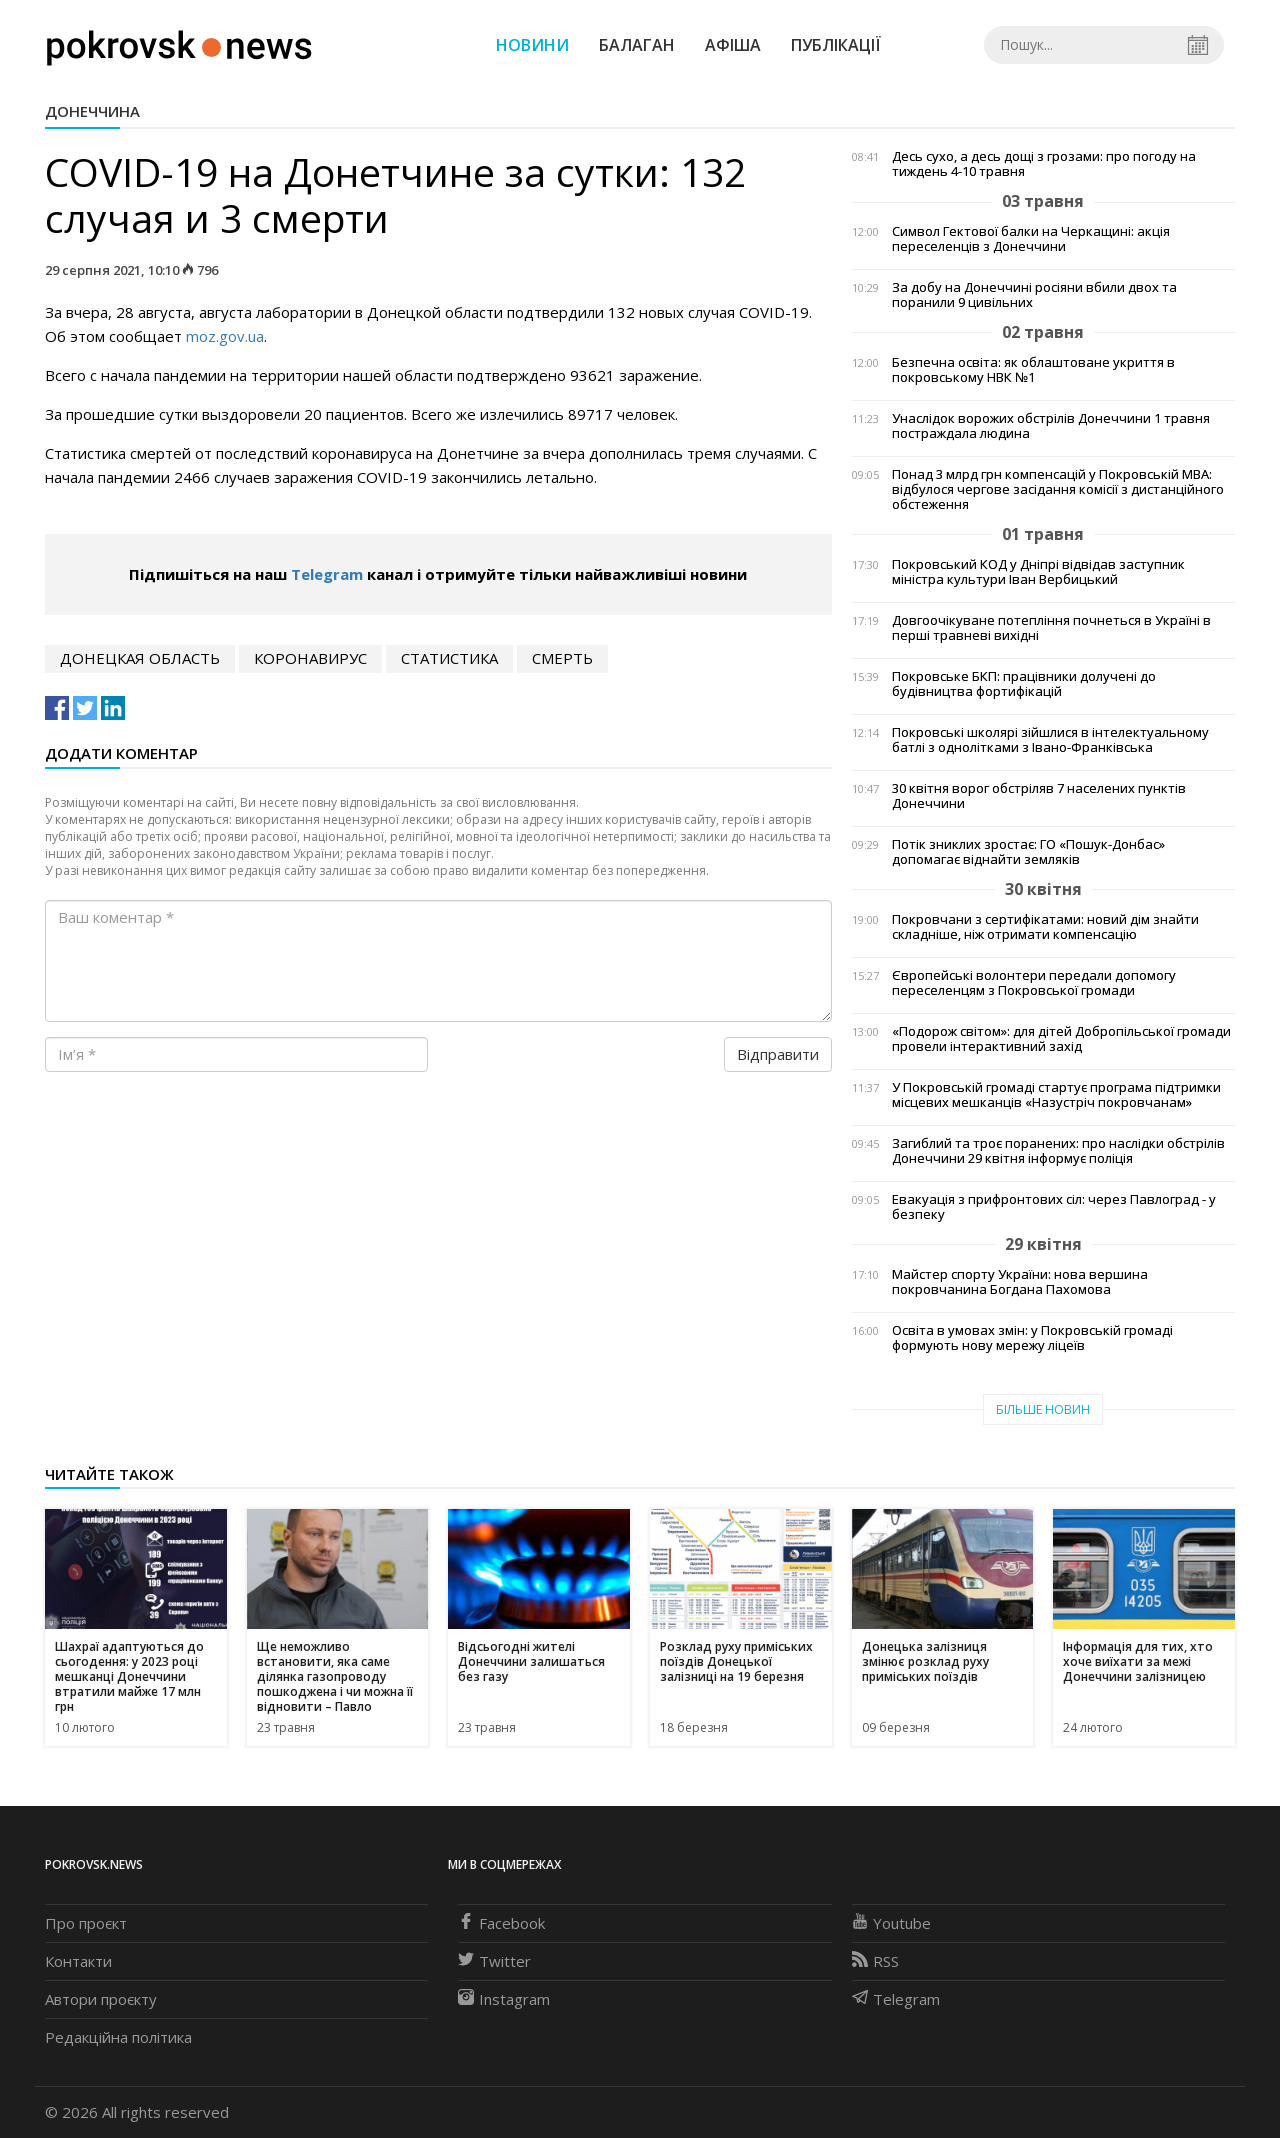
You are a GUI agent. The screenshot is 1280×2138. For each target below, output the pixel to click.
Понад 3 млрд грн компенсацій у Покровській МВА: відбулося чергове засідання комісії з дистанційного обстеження (1058, 489)
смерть (562, 658)
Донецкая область (140, 658)
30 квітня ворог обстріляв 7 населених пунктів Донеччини (1039, 796)
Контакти (78, 1961)
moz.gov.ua (225, 336)
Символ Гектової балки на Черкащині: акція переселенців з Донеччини (1031, 239)
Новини (532, 45)
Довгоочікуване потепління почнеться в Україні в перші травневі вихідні (1051, 628)
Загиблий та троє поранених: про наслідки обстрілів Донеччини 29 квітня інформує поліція (1058, 1151)
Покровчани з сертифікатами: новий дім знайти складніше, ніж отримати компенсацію (1045, 927)
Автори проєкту (101, 1999)
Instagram (504, 1999)
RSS (875, 1961)
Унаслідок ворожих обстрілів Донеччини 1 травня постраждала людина (1051, 426)
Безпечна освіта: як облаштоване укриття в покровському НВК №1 (1033, 370)
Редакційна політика (118, 2037)
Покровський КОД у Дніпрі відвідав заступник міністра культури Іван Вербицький (1038, 572)
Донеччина (92, 111)
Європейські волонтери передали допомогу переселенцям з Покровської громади (1034, 983)
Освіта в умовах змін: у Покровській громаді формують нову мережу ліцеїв (1032, 1338)
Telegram (327, 574)
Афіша (733, 45)
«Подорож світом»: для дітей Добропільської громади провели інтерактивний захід (1061, 1039)
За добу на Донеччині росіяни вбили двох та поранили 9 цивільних (1034, 295)
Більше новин (1043, 1409)
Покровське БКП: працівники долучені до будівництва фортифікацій (1024, 684)
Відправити (778, 1054)
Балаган (637, 45)
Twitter (494, 1961)
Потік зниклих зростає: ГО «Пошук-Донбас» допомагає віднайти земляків (1028, 852)
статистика (449, 658)
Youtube (891, 1923)
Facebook (501, 1923)
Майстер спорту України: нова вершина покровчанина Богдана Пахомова (1020, 1282)
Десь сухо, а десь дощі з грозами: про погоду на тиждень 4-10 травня (1044, 164)
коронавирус (310, 658)
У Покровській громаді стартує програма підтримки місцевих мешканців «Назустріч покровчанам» (1056, 1095)
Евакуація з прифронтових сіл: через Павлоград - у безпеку (1054, 1207)
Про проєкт (86, 1923)
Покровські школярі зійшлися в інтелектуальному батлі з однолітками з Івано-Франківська (1050, 740)
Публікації (836, 45)
